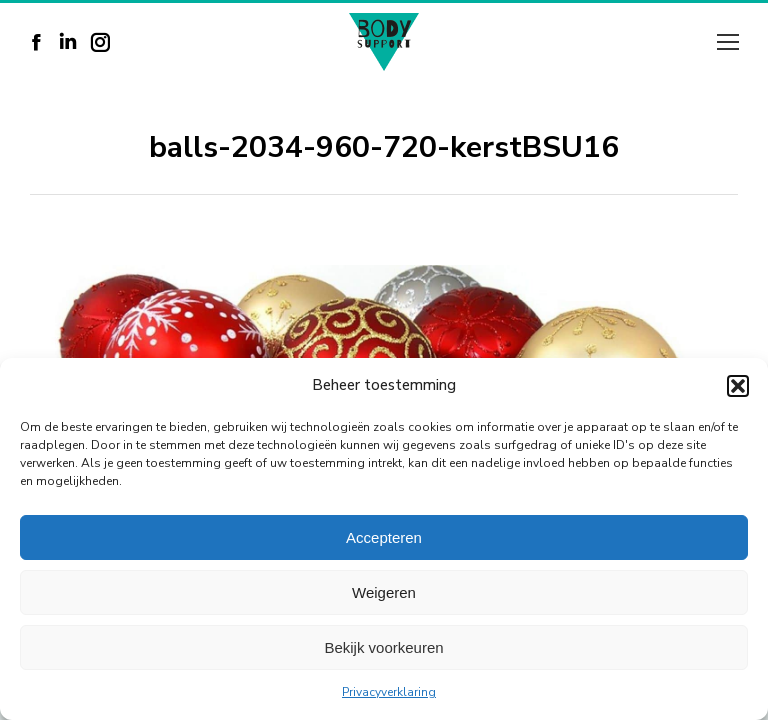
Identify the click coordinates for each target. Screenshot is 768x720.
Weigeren (384, 592)
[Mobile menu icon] (728, 42)
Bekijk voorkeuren (383, 647)
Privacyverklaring (389, 692)
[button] (738, 386)
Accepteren (384, 537)
